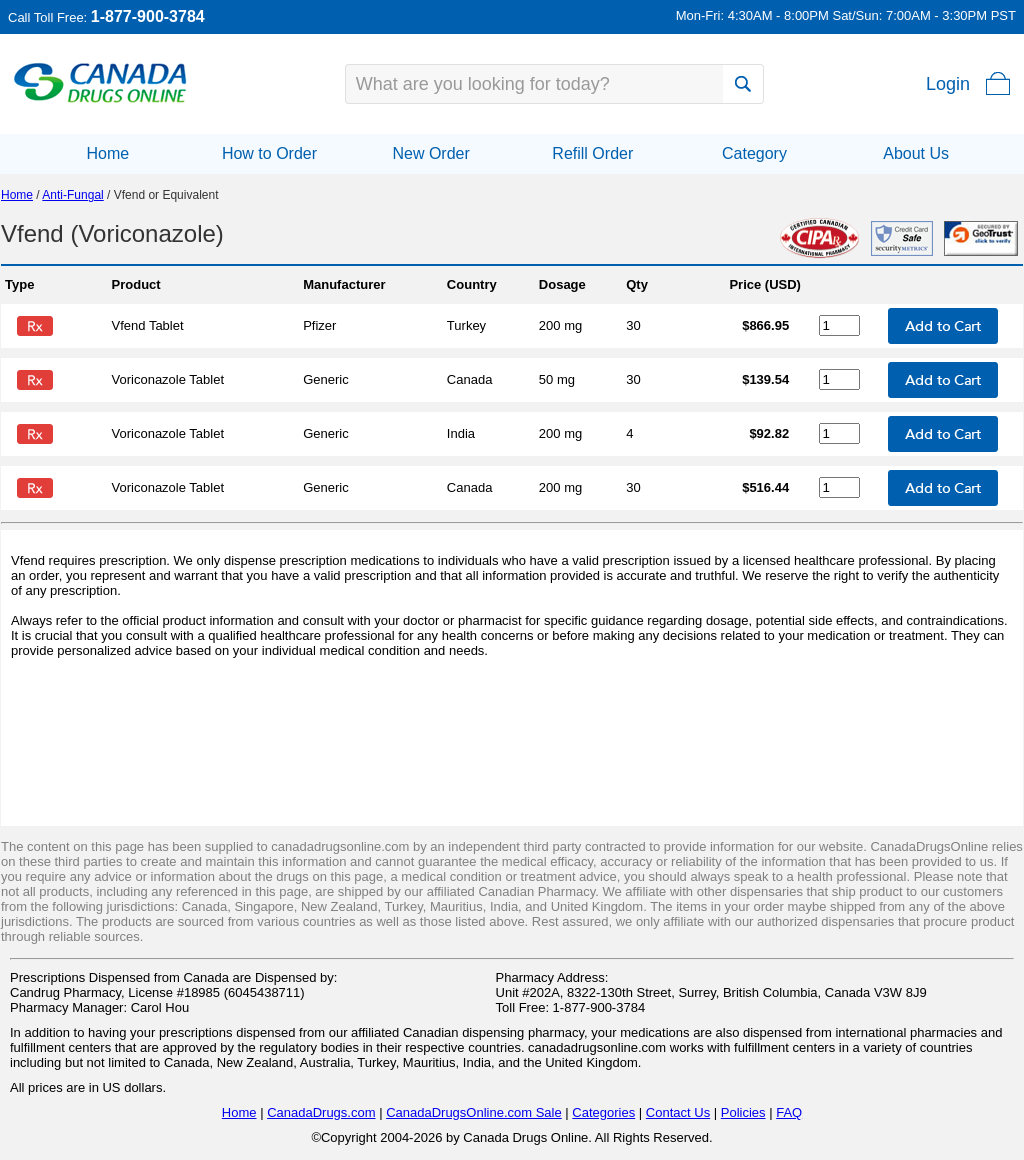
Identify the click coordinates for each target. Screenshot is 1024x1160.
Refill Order (592, 153)
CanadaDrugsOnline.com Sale (474, 1112)
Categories (603, 1112)
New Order (430, 153)
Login (948, 84)
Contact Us (678, 1112)
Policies (743, 1112)
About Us (916, 153)
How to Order (269, 153)
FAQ (789, 1112)
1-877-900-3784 (148, 16)
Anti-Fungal (72, 195)
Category (754, 153)
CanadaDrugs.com (321, 1112)
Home (107, 153)
